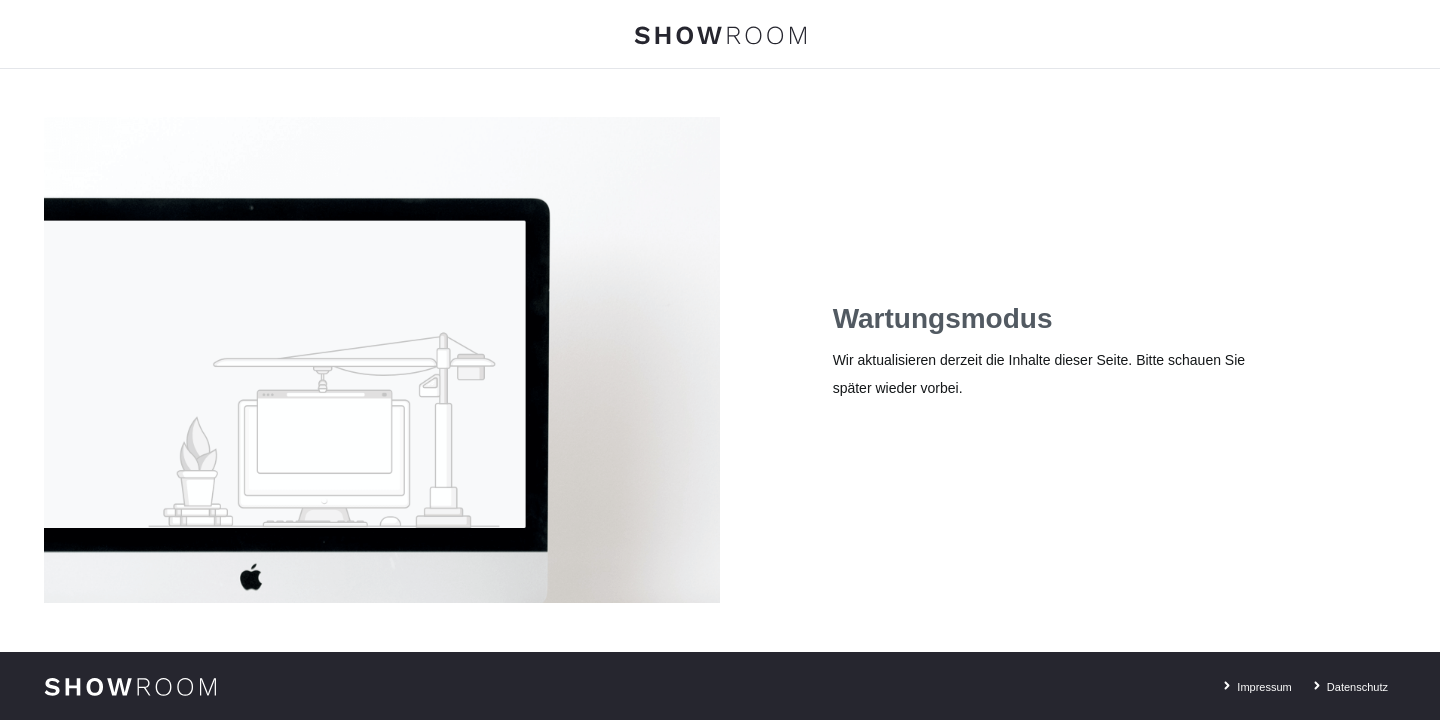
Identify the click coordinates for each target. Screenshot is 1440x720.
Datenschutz (1348, 684)
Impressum (1254, 684)
